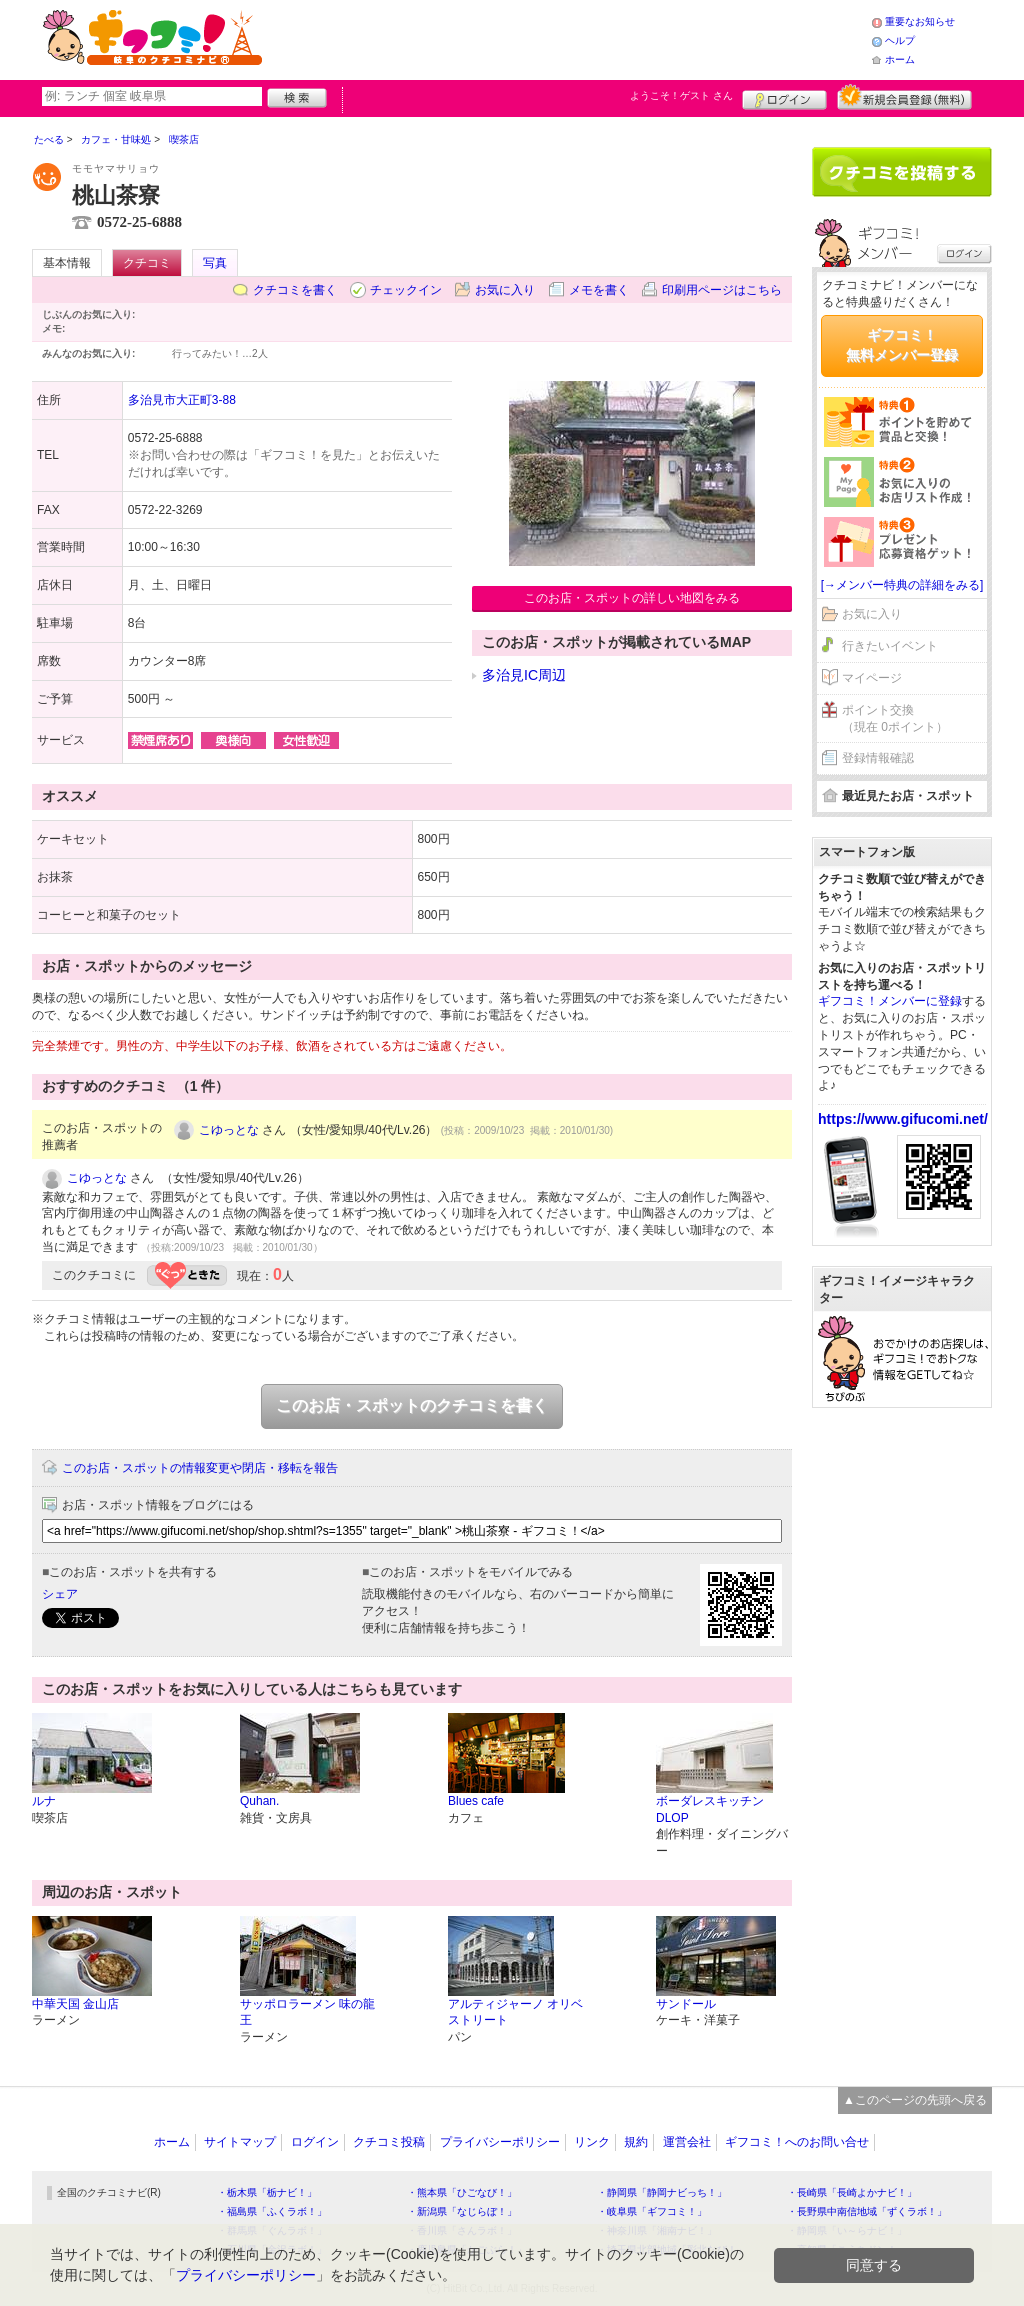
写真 (215, 263)
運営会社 (687, 2142)
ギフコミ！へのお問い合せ (797, 2142)
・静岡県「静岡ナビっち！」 (662, 2192)
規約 (636, 2142)
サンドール (686, 2004)
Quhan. (259, 1801)
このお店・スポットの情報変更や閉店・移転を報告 (200, 1468)
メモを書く (599, 290)
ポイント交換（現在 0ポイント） (895, 718)
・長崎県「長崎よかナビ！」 (852, 2192)
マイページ (872, 678)
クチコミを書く (295, 290)
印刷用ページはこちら (722, 290)
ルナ (44, 1801)
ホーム (900, 59)
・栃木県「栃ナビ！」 (267, 2192)
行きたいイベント (890, 646)
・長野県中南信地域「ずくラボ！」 (867, 2211)
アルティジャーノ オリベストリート (515, 2012)
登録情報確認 (878, 758)
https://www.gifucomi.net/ (903, 1119)
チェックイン (406, 290)
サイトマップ (240, 2142)
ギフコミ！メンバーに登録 (890, 1001)
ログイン (784, 97)
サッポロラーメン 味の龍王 (307, 2012)
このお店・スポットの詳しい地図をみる (632, 598)
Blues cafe (476, 1801)
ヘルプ (900, 40)
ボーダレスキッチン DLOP (716, 1809)
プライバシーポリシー (500, 2142)
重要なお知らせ (920, 21)
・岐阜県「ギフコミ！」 (652, 2211)
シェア (60, 1594)
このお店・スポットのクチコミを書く (412, 1405)
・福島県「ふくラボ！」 (272, 2211)
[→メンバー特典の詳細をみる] (902, 585)
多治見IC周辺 (524, 675)
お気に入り (505, 290)
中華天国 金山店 (75, 2004)
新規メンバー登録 (904, 97)
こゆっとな (229, 1130)
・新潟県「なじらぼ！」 (462, 2211)
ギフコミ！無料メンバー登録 (902, 345)
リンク (592, 2142)
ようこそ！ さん (681, 95)
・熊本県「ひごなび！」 (462, 2192)
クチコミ (147, 263)
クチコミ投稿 (389, 2142)
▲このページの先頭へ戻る (915, 2100)
